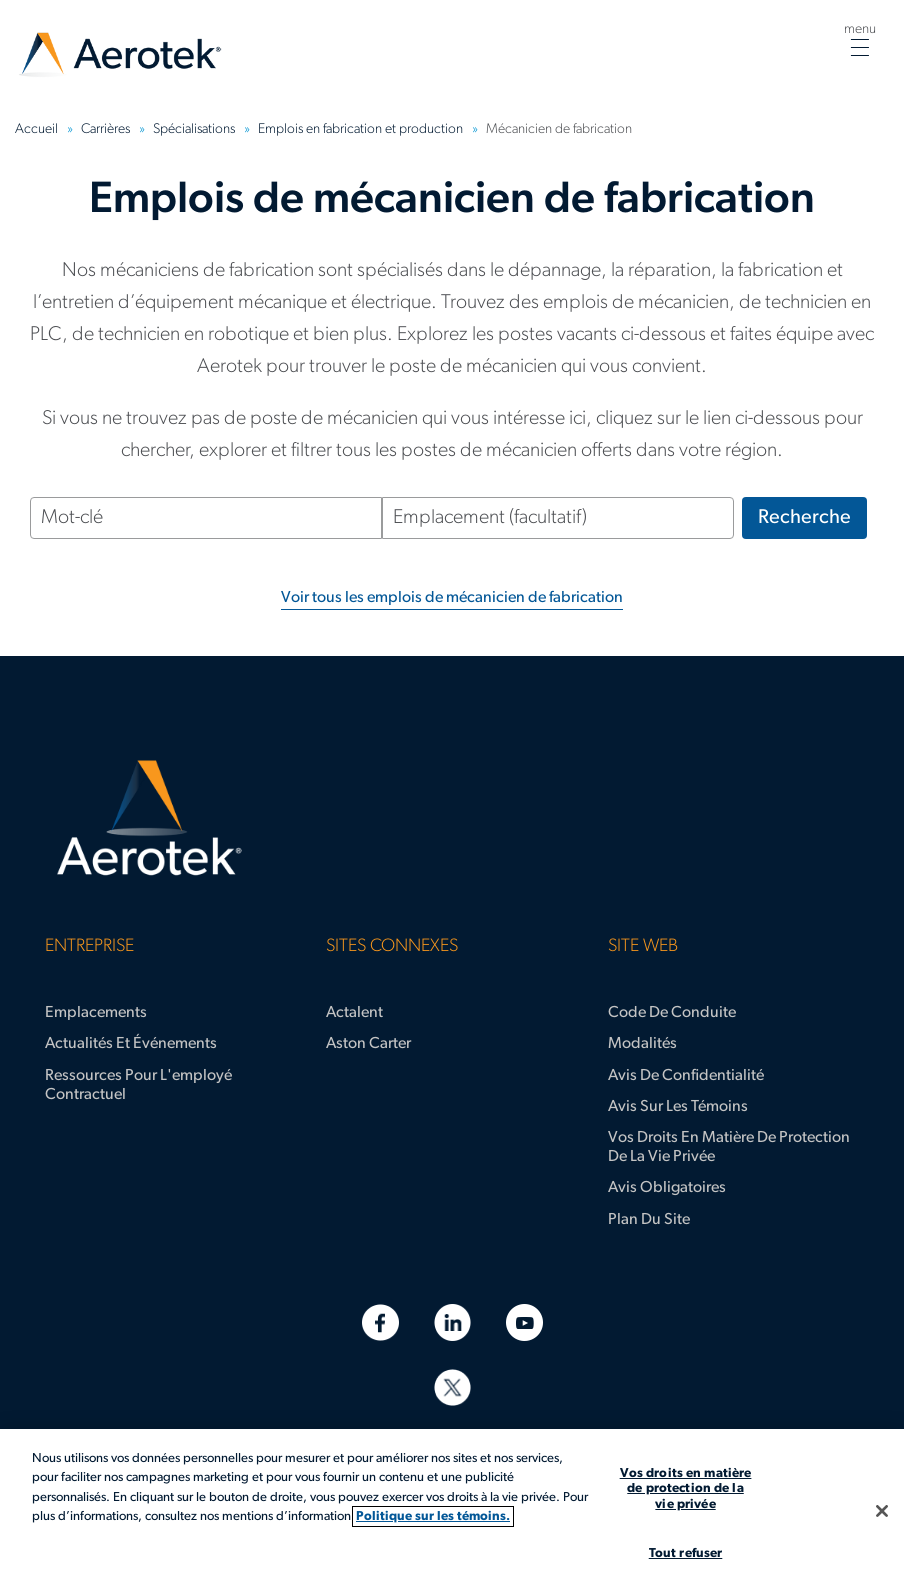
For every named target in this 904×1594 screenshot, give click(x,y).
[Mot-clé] (206, 518)
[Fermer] (882, 1511)
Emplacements (96, 1013)
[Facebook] (380, 1322)
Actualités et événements (131, 1044)
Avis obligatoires (667, 1188)
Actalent (354, 1013)
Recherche (804, 518)
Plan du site (649, 1220)
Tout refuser (686, 1553)
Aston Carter (368, 1044)
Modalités (642, 1044)
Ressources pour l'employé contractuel (138, 1085)
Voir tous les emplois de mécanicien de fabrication (452, 598)
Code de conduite (672, 1013)
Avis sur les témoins (678, 1107)
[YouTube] (524, 1322)
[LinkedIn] (452, 1322)
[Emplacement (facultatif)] (558, 518)
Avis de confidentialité (686, 1076)
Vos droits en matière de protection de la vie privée (729, 1147)
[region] (452, 1511)
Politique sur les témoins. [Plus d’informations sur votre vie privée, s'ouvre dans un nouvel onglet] (433, 1516)
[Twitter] (452, 1387)
